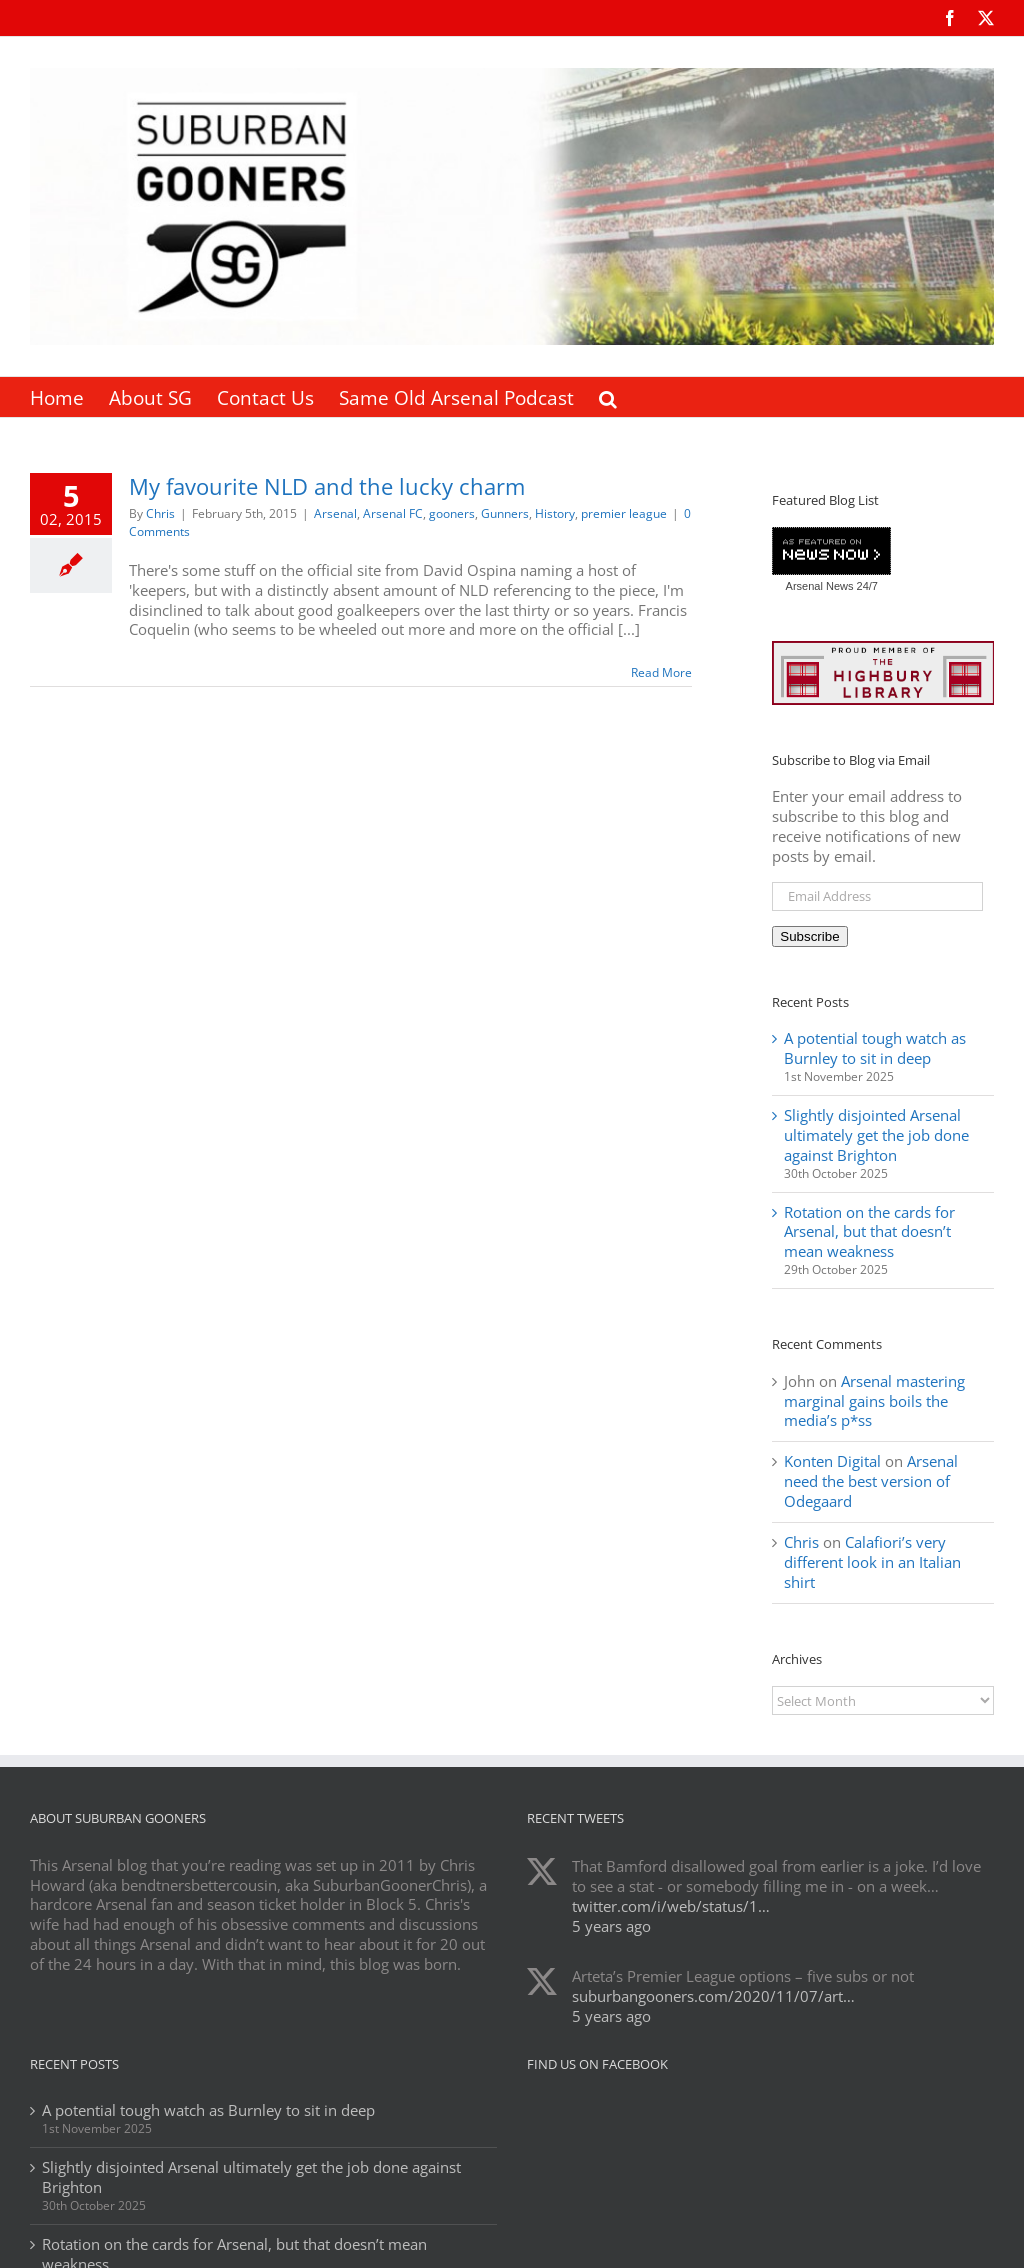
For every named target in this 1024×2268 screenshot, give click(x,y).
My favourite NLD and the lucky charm (327, 486)
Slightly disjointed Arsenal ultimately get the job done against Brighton (876, 1135)
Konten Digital (832, 1461)
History (555, 513)
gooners (452, 513)
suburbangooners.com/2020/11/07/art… (713, 1996)
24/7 (865, 586)
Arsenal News (820, 586)
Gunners (505, 513)
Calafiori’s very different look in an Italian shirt (872, 1562)
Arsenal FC (393, 513)
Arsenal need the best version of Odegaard (871, 1481)
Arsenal (335, 513)
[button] (608, 397)
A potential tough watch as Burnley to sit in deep (875, 1048)
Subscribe (809, 936)
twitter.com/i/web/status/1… (671, 1906)
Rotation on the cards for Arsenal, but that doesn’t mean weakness (869, 1232)
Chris (160, 513)
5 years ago (611, 1926)
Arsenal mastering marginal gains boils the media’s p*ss (874, 1401)
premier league (624, 513)
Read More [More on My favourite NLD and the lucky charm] (661, 672)
